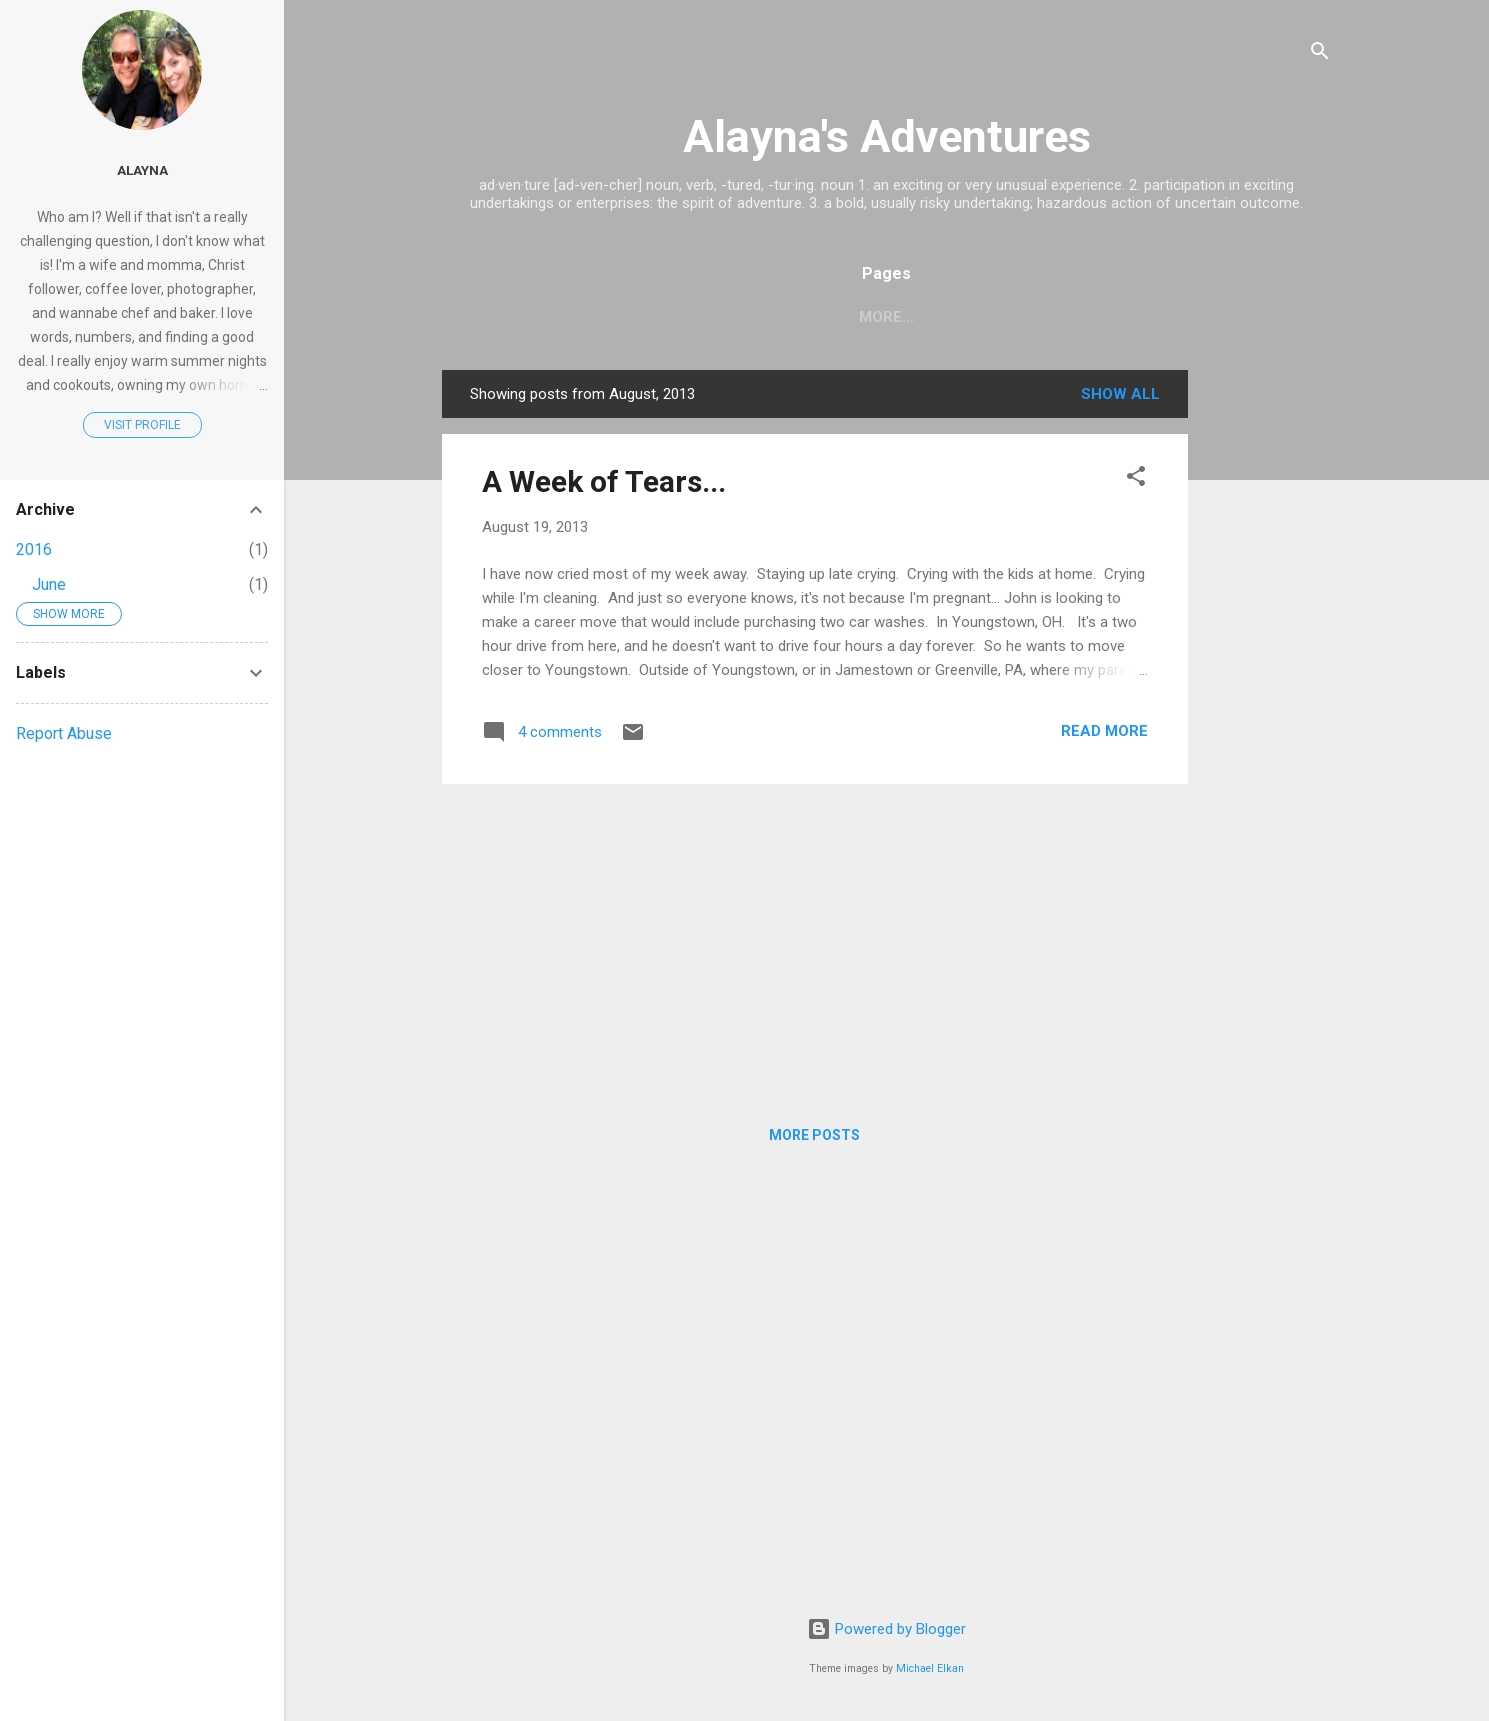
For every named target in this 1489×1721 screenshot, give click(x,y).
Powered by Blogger (886, 1629)
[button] (1136, 479)
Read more (1104, 731)
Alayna (142, 170)
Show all (1120, 394)
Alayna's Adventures (887, 136)
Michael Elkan (930, 1668)
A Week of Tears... (604, 481)
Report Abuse (64, 733)
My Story (877, 317)
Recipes (983, 317)
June (49, 584)
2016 (34, 549)
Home (780, 317)
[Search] (1320, 54)
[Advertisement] (1268, 670)
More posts (814, 1135)
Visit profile (142, 425)
